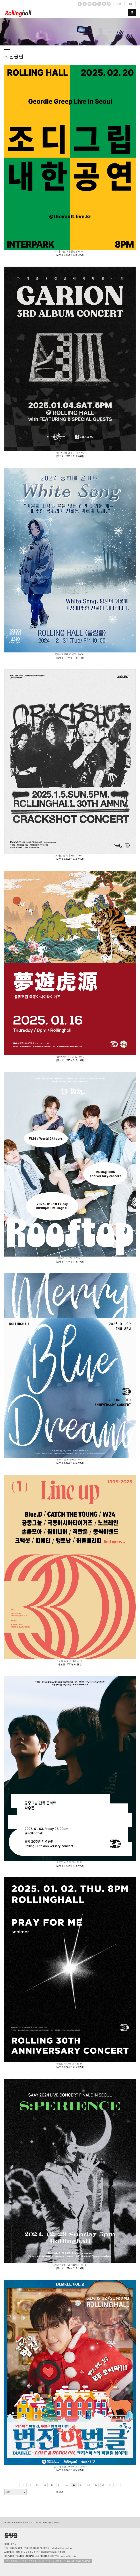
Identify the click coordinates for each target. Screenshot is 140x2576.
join (130, 4)
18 (89, 2485)
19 (96, 2485)
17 (81, 2485)
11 (37, 2485)
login (119, 4)
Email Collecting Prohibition (48, 2522)
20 (103, 2485)
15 (66, 2485)
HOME (7, 2522)
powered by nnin (68, 2556)
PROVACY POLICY (23, 2522)
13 (52, 2485)
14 (59, 2485)
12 (45, 2485)
